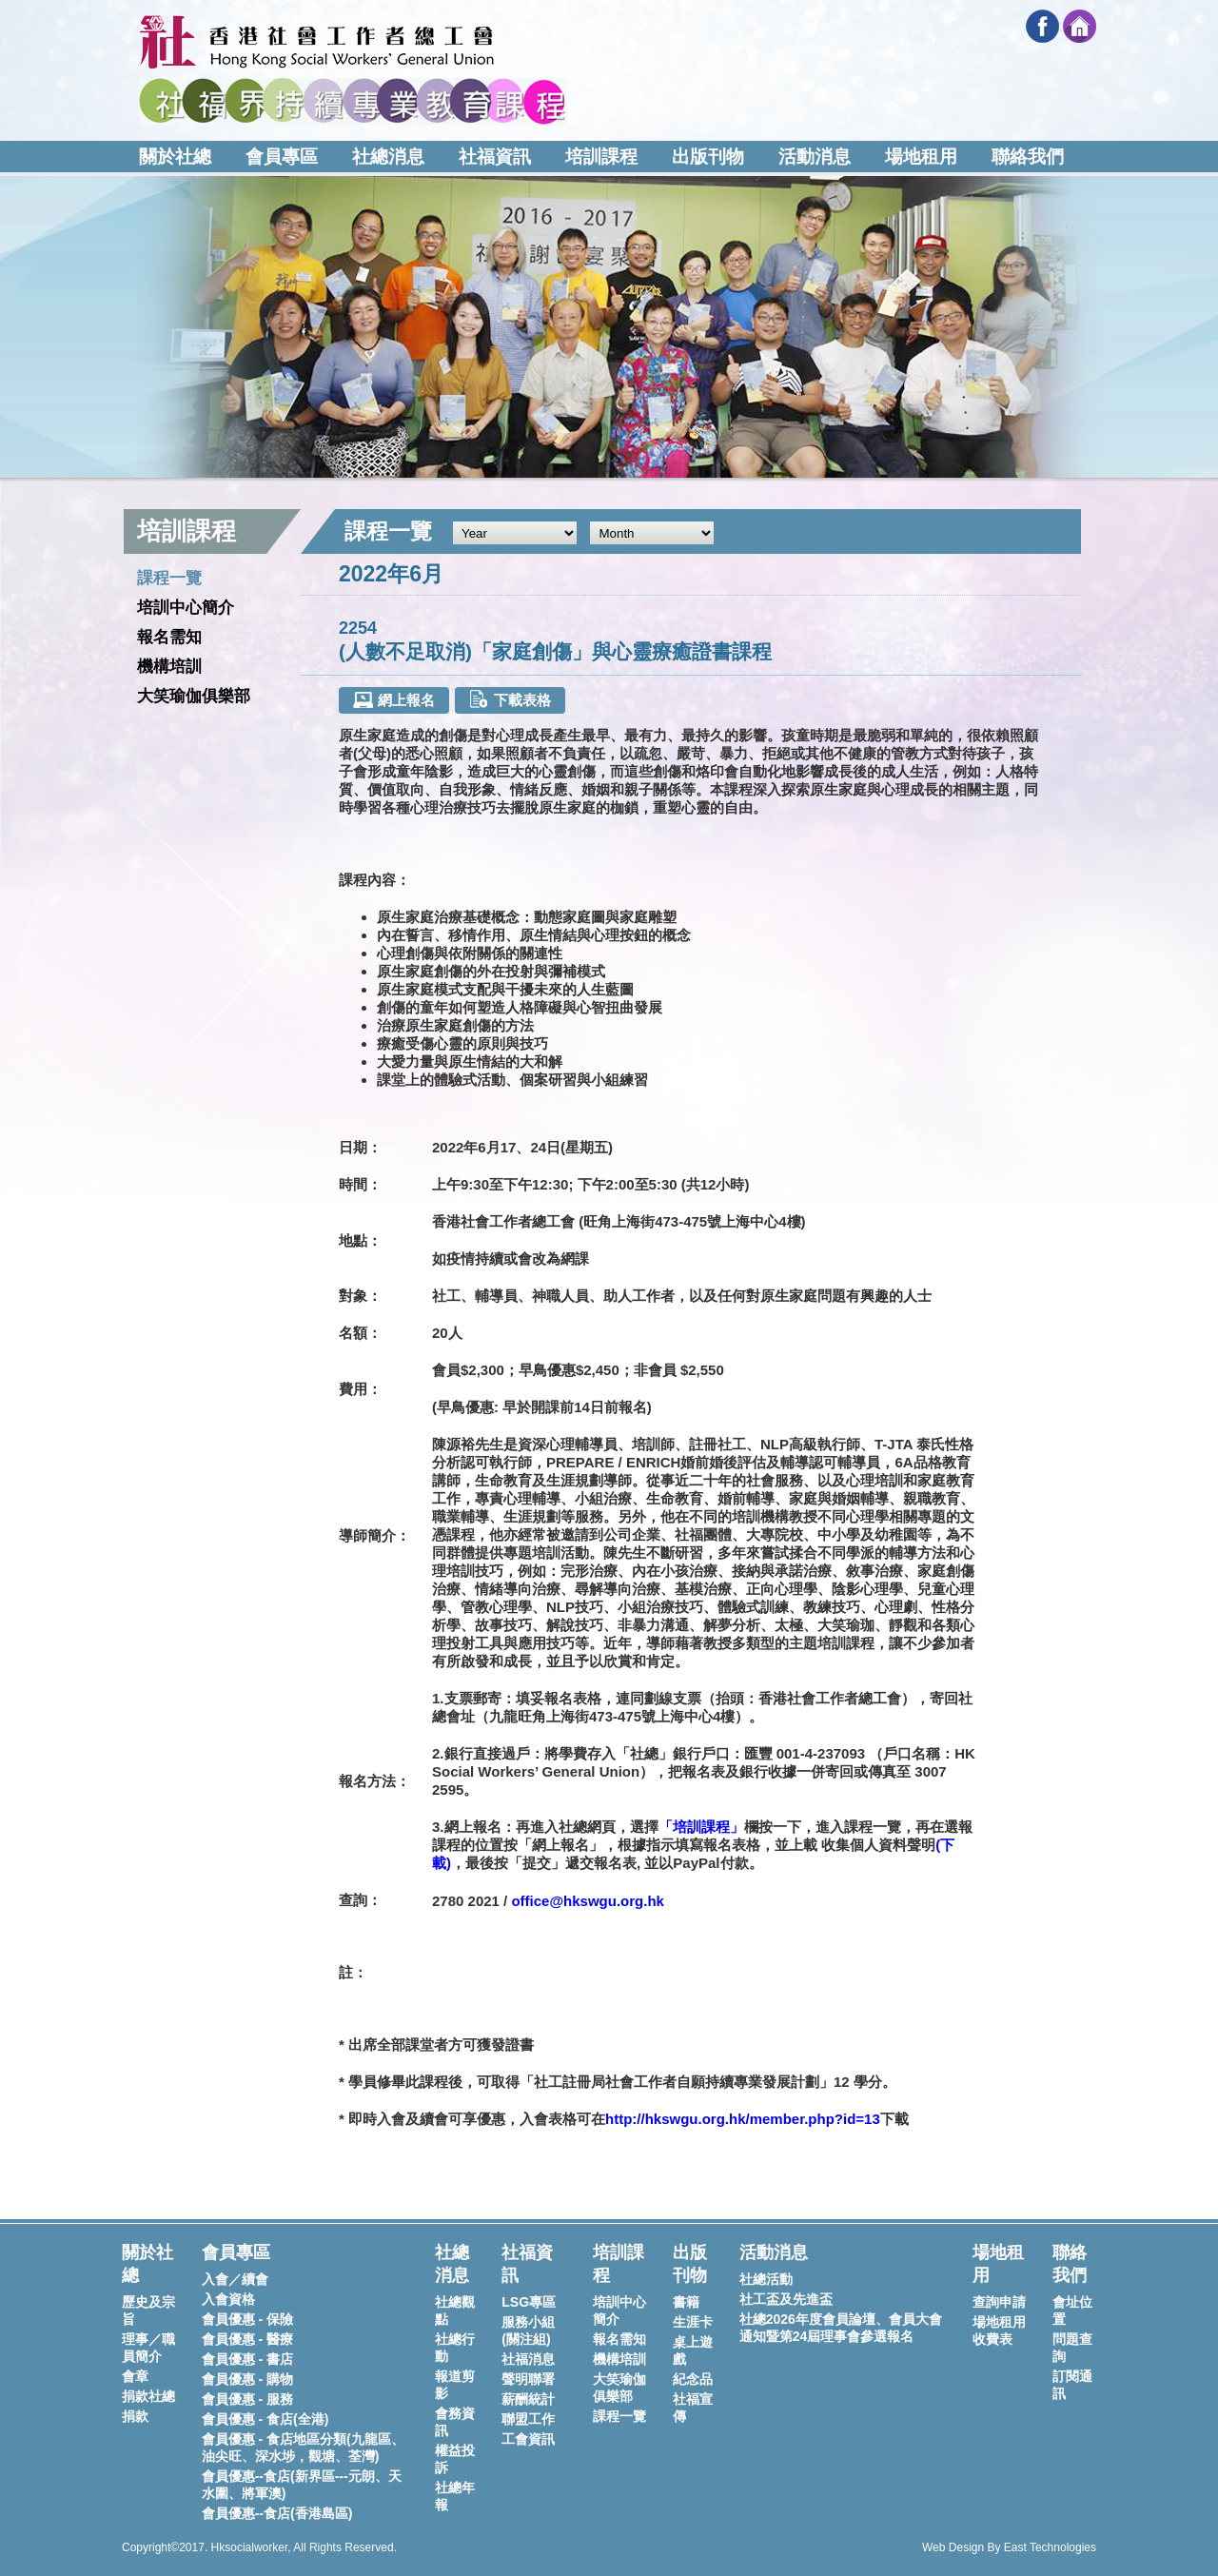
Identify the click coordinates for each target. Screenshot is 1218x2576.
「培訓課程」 (701, 1827)
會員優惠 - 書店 (247, 2359)
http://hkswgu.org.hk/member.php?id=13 (742, 2119)
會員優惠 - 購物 (247, 2379)
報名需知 (169, 637)
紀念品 (693, 2379)
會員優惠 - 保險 (247, 2319)
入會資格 (228, 2299)
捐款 (135, 2416)
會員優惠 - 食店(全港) (265, 2419)
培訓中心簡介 (185, 608)
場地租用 (921, 157)
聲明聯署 (528, 2379)
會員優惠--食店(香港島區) (277, 2513)
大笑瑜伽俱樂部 (193, 696)
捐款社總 (148, 2396)
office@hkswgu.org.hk (587, 1901)
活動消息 (814, 157)
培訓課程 (601, 157)
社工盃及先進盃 (786, 2299)
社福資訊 (495, 157)
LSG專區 (528, 2302)
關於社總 (175, 157)
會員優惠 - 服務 (247, 2399)
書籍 (686, 2302)
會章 (135, 2376)
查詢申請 (999, 2302)
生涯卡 (693, 2322)
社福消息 (528, 2359)
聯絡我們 (1028, 157)
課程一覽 (169, 578)
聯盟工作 (528, 2419)
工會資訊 (528, 2439)
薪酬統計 (528, 2399)
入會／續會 (235, 2279)
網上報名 (393, 700)
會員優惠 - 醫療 (247, 2339)
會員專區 (282, 157)
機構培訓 (169, 667)
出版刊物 (708, 157)
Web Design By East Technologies (1009, 2547)
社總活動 (766, 2279)
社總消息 (388, 157)
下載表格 (509, 699)
